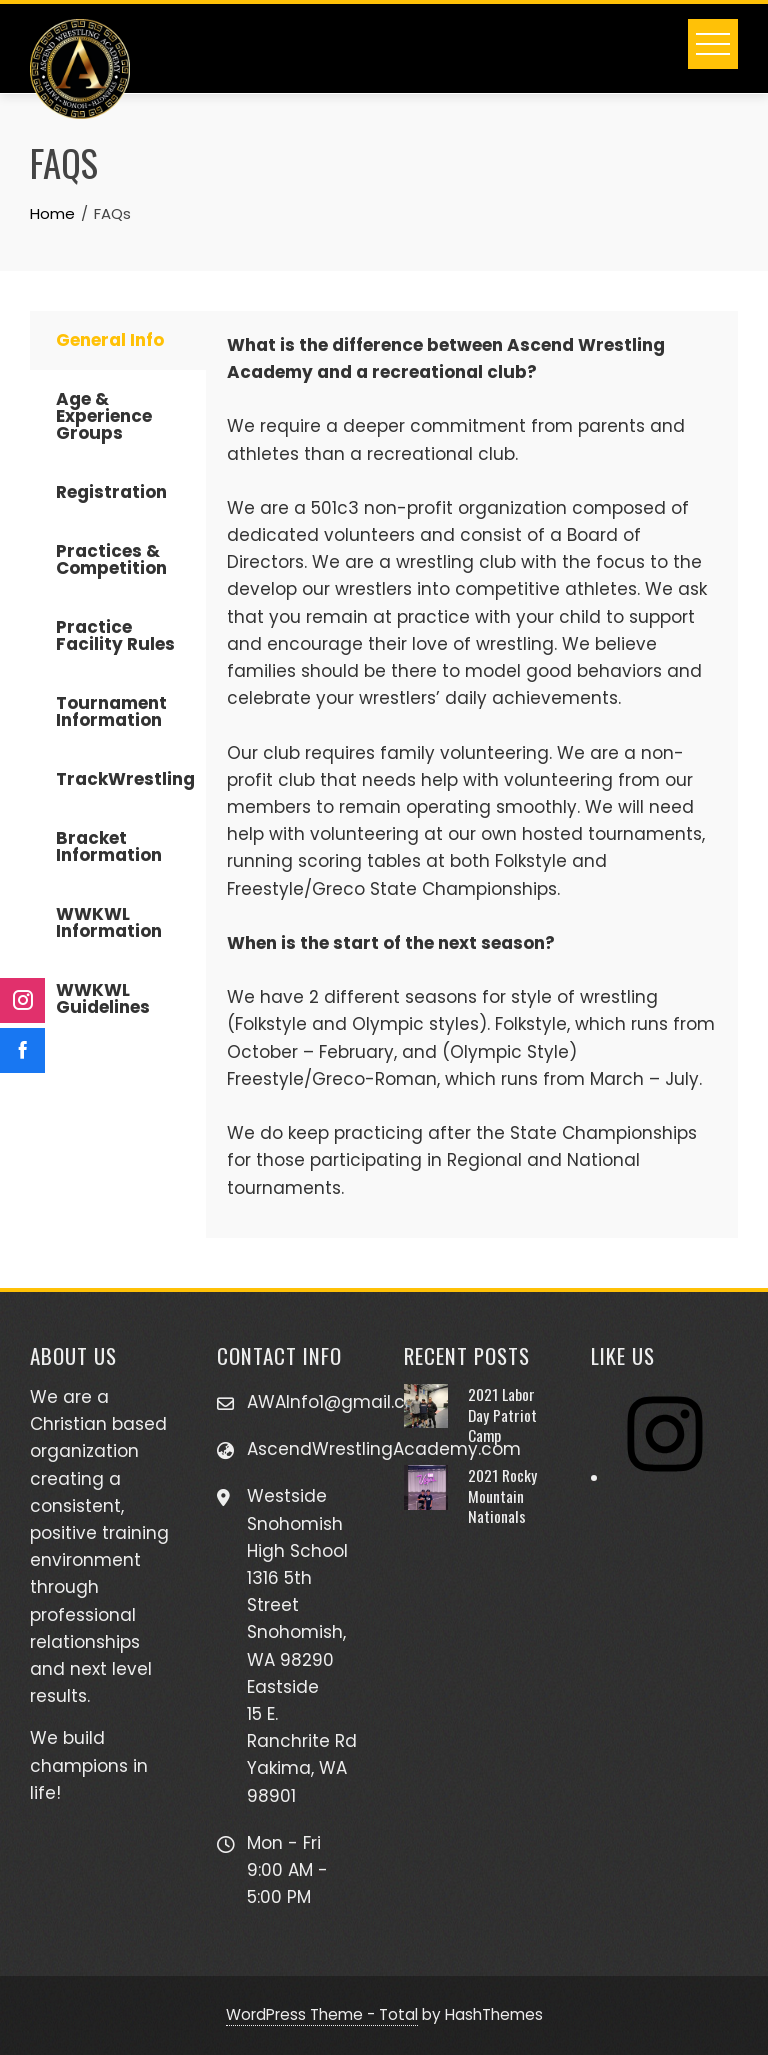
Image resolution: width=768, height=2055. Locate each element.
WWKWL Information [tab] (109, 922)
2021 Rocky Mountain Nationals (502, 1495)
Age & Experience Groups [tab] (104, 416)
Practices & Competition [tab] (111, 559)
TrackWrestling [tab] (125, 779)
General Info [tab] (110, 340)
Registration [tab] (111, 492)
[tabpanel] (472, 774)
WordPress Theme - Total (322, 2014)
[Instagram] (665, 1478)
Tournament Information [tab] (111, 711)
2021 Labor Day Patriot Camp (502, 1414)
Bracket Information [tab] (109, 846)
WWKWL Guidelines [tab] (103, 998)
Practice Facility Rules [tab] (115, 635)
